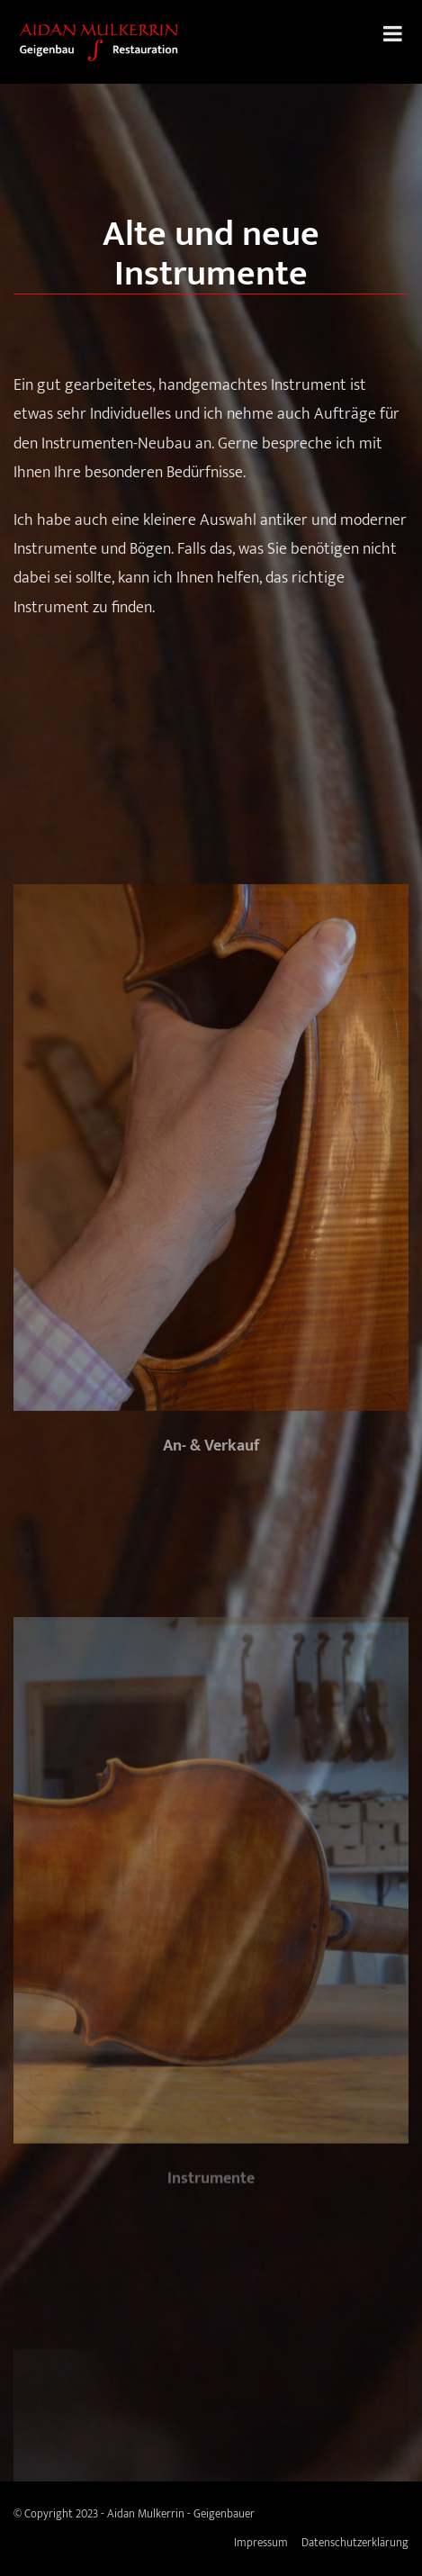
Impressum (261, 2543)
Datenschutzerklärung (355, 2543)
